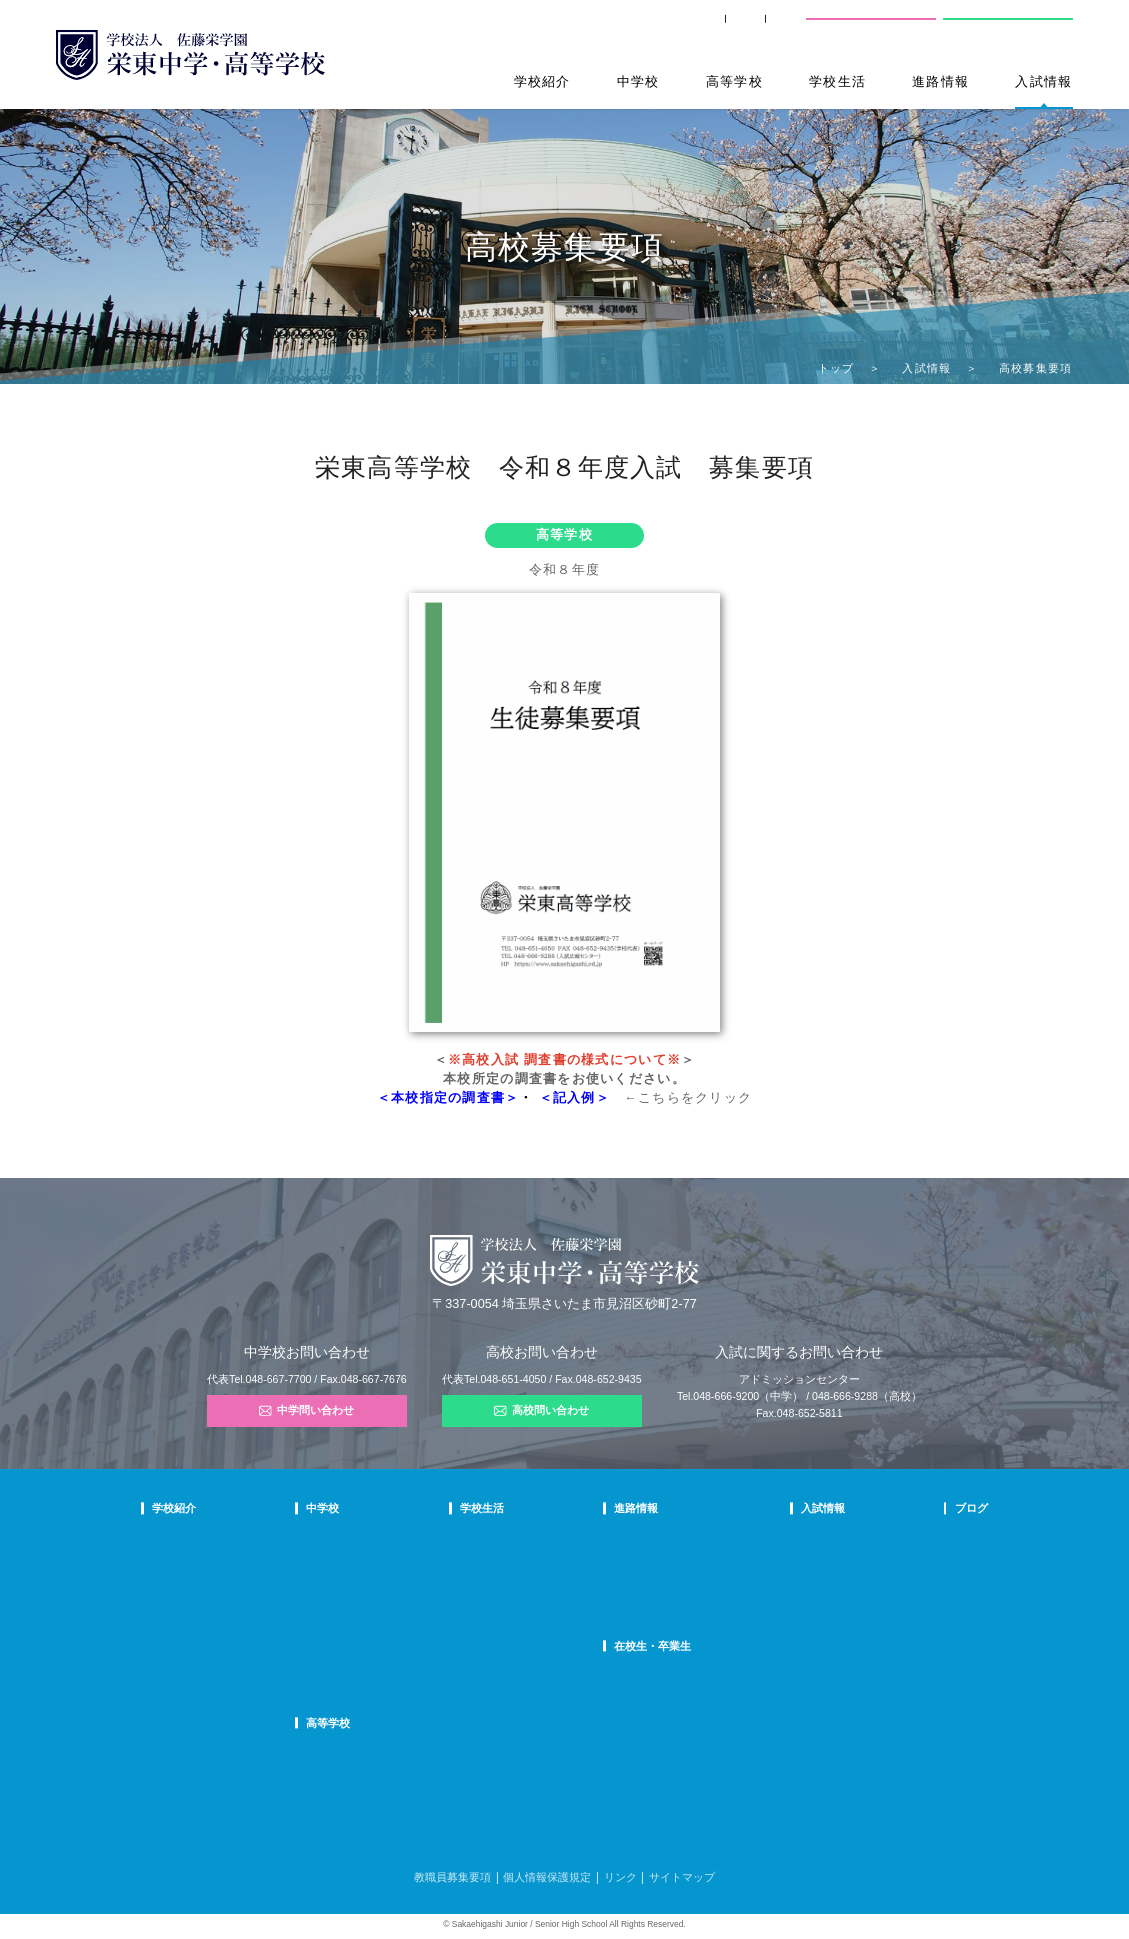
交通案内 (764, 28)
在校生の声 (389, 1592)
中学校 (638, 82)
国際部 (379, 1643)
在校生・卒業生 (655, 1646)
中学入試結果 (796, 1592)
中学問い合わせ (306, 1411)
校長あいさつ (182, 1540)
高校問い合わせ (1005, 28)
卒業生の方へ (669, 28)
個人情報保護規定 (547, 1877)
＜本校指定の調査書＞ (448, 1098)
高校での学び (394, 1755)
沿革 (162, 1643)
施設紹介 (516, 1617)
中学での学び (394, 1540)
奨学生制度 (791, 1668)
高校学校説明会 (801, 1617)
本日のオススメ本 (948, 1668)
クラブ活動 (521, 1566)
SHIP (583, 28)
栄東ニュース (938, 1540)
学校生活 (837, 82)
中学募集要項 (796, 1566)
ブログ (924, 1508)
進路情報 (940, 82)
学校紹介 (542, 82)
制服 (506, 1592)
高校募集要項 (796, 1643)
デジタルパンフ (187, 1694)
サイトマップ (682, 1877)
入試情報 (1043, 82)
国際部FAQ (389, 1668)
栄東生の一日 (394, 1566)
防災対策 (172, 1668)
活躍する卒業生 (652, 1592)
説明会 (923, 1592)
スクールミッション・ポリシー (222, 1592)
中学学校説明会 (801, 1540)
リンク (620, 1877)
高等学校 (734, 82)
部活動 (923, 1643)
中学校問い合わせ (870, 28)
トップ (836, 368)
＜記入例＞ (574, 1098)
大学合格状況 (647, 1566)
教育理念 (172, 1566)
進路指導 (637, 1540)
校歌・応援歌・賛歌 (197, 1617)
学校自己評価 (182, 1719)
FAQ (374, 1617)
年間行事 (516, 1540)
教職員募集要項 (452, 1877)
